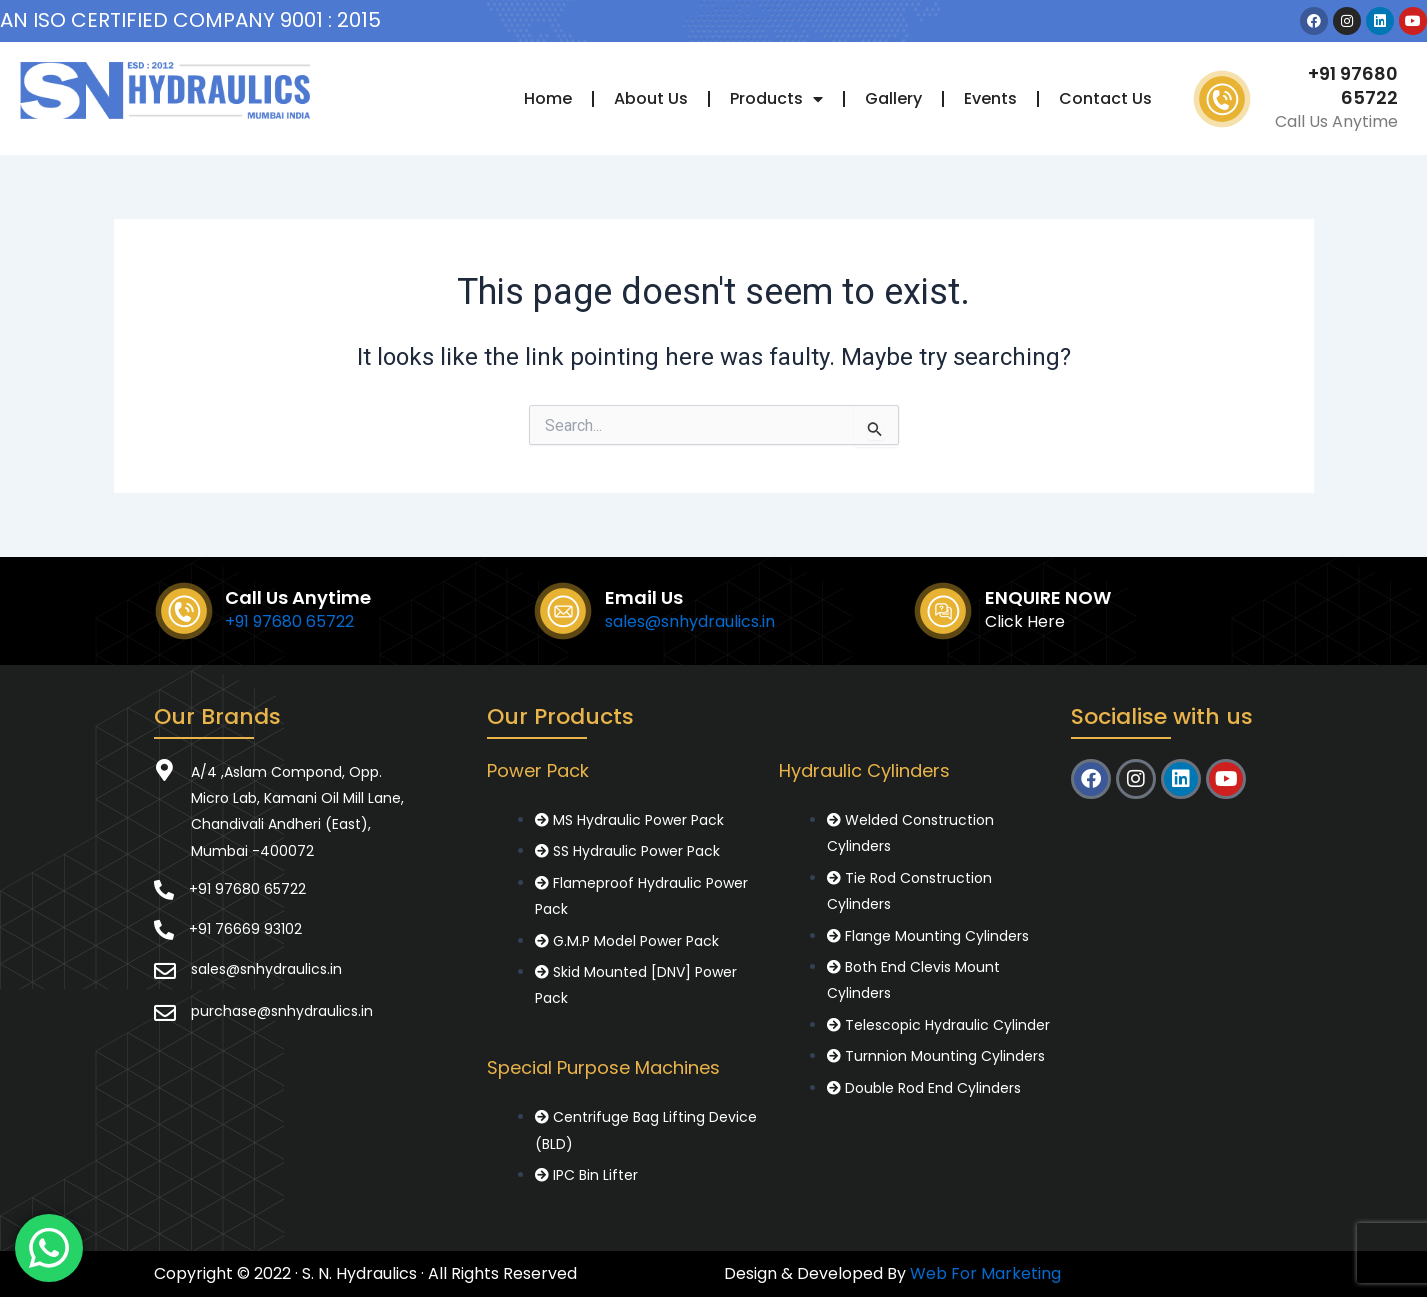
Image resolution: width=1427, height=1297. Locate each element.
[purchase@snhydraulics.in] (165, 1013)
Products (776, 99)
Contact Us (1105, 98)
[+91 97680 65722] (164, 890)
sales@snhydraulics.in (690, 621)
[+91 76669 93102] (164, 930)
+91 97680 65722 (1353, 85)
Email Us (644, 597)
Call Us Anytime (298, 597)
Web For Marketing (985, 1273)
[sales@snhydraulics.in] (165, 971)
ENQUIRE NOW (1048, 597)
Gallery (893, 98)
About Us (651, 98)
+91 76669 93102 (245, 929)
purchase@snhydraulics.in (282, 1011)
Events (990, 98)
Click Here (1025, 621)
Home (548, 98)
